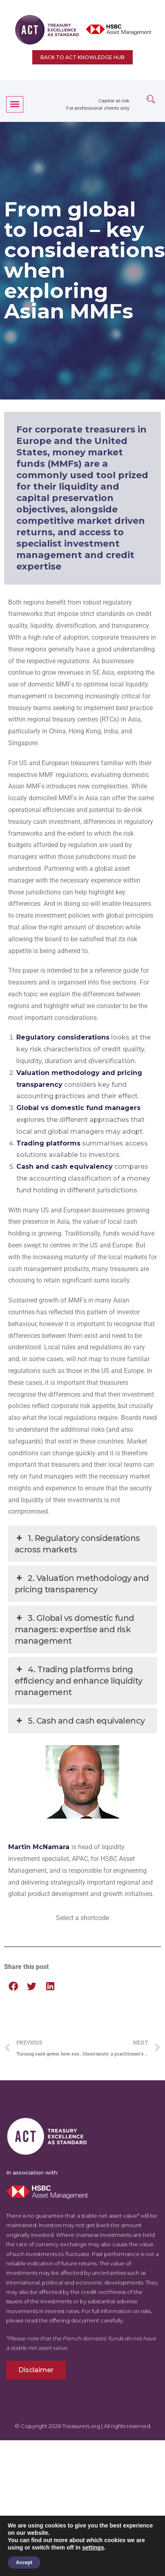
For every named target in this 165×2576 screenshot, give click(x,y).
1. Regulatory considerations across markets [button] (77, 1543)
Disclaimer (36, 2370)
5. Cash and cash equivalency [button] (80, 1720)
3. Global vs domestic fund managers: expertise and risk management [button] (74, 1629)
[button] (13, 1986)
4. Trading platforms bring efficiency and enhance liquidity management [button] (78, 1680)
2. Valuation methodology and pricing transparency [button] (82, 1583)
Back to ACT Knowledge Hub (82, 57)
